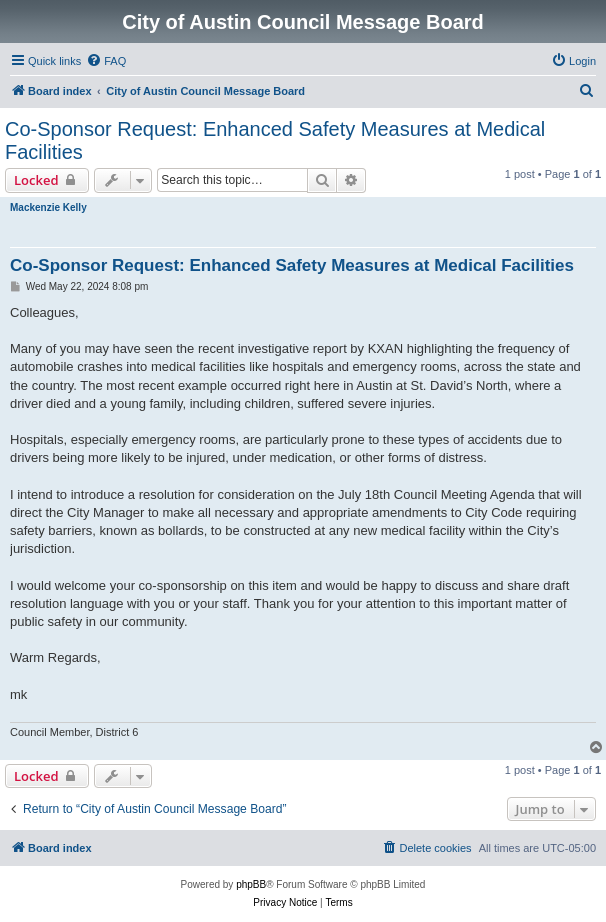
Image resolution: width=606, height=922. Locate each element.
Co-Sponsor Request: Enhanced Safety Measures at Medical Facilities (275, 140)
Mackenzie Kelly (48, 207)
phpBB (251, 884)
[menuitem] (106, 61)
